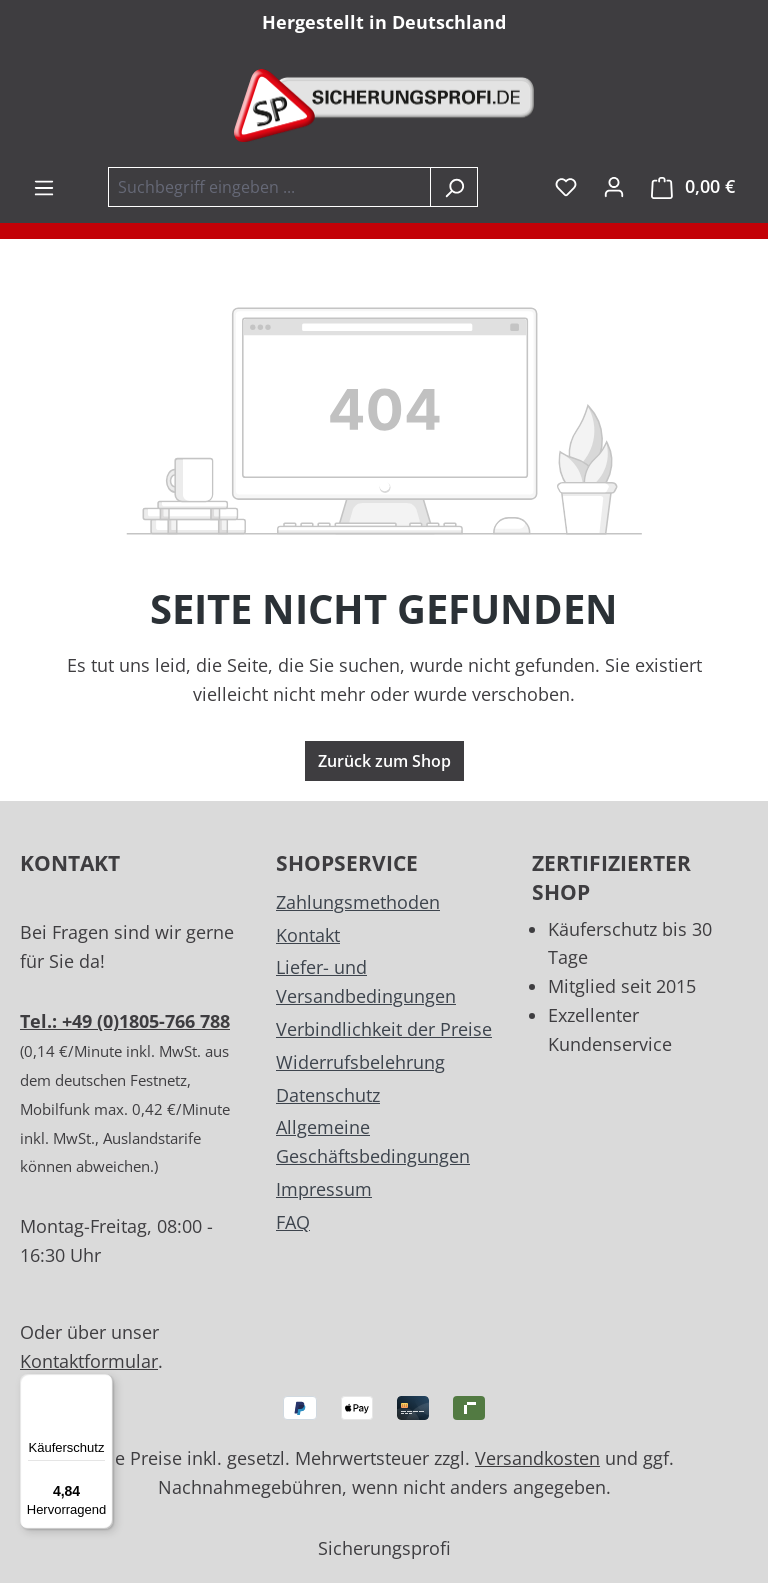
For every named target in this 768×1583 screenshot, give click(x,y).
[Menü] (44, 187)
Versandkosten (537, 1458)
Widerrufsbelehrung (360, 1062)
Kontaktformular (89, 1361)
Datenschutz (328, 1095)
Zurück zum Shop (384, 761)
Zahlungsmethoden (358, 902)
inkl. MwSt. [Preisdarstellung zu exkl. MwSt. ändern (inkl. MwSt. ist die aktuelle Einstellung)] (530, 186)
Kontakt (308, 935)
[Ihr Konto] (614, 186)
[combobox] (269, 187)
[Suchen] (454, 187)
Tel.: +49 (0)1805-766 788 (125, 1021)
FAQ (293, 1222)
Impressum (324, 1189)
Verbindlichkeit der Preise (384, 1029)
